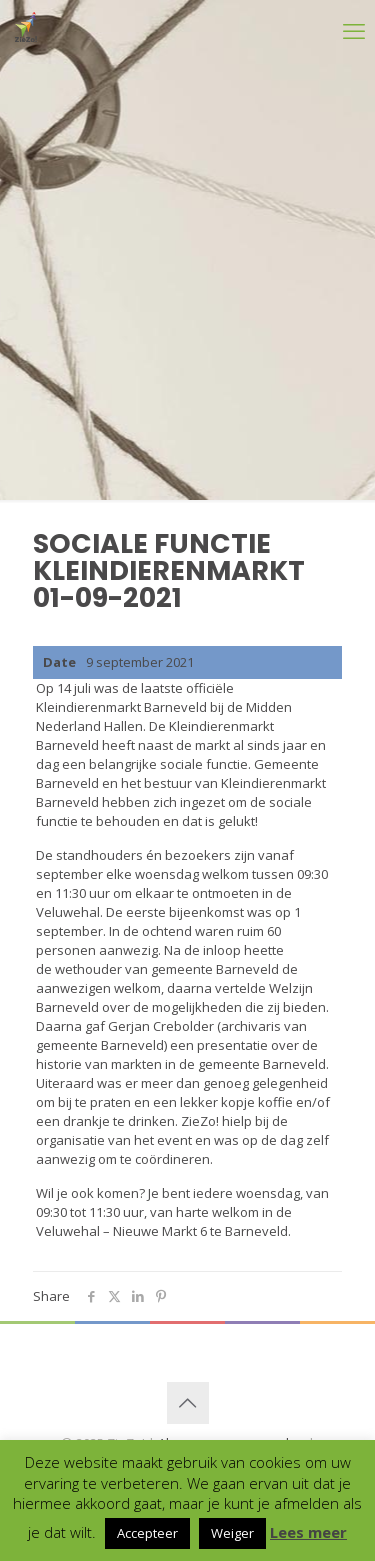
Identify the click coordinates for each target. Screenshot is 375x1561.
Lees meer (308, 1532)
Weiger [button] (232, 1533)
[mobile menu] (327, 30)
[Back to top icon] (188, 1403)
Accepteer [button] (147, 1533)
